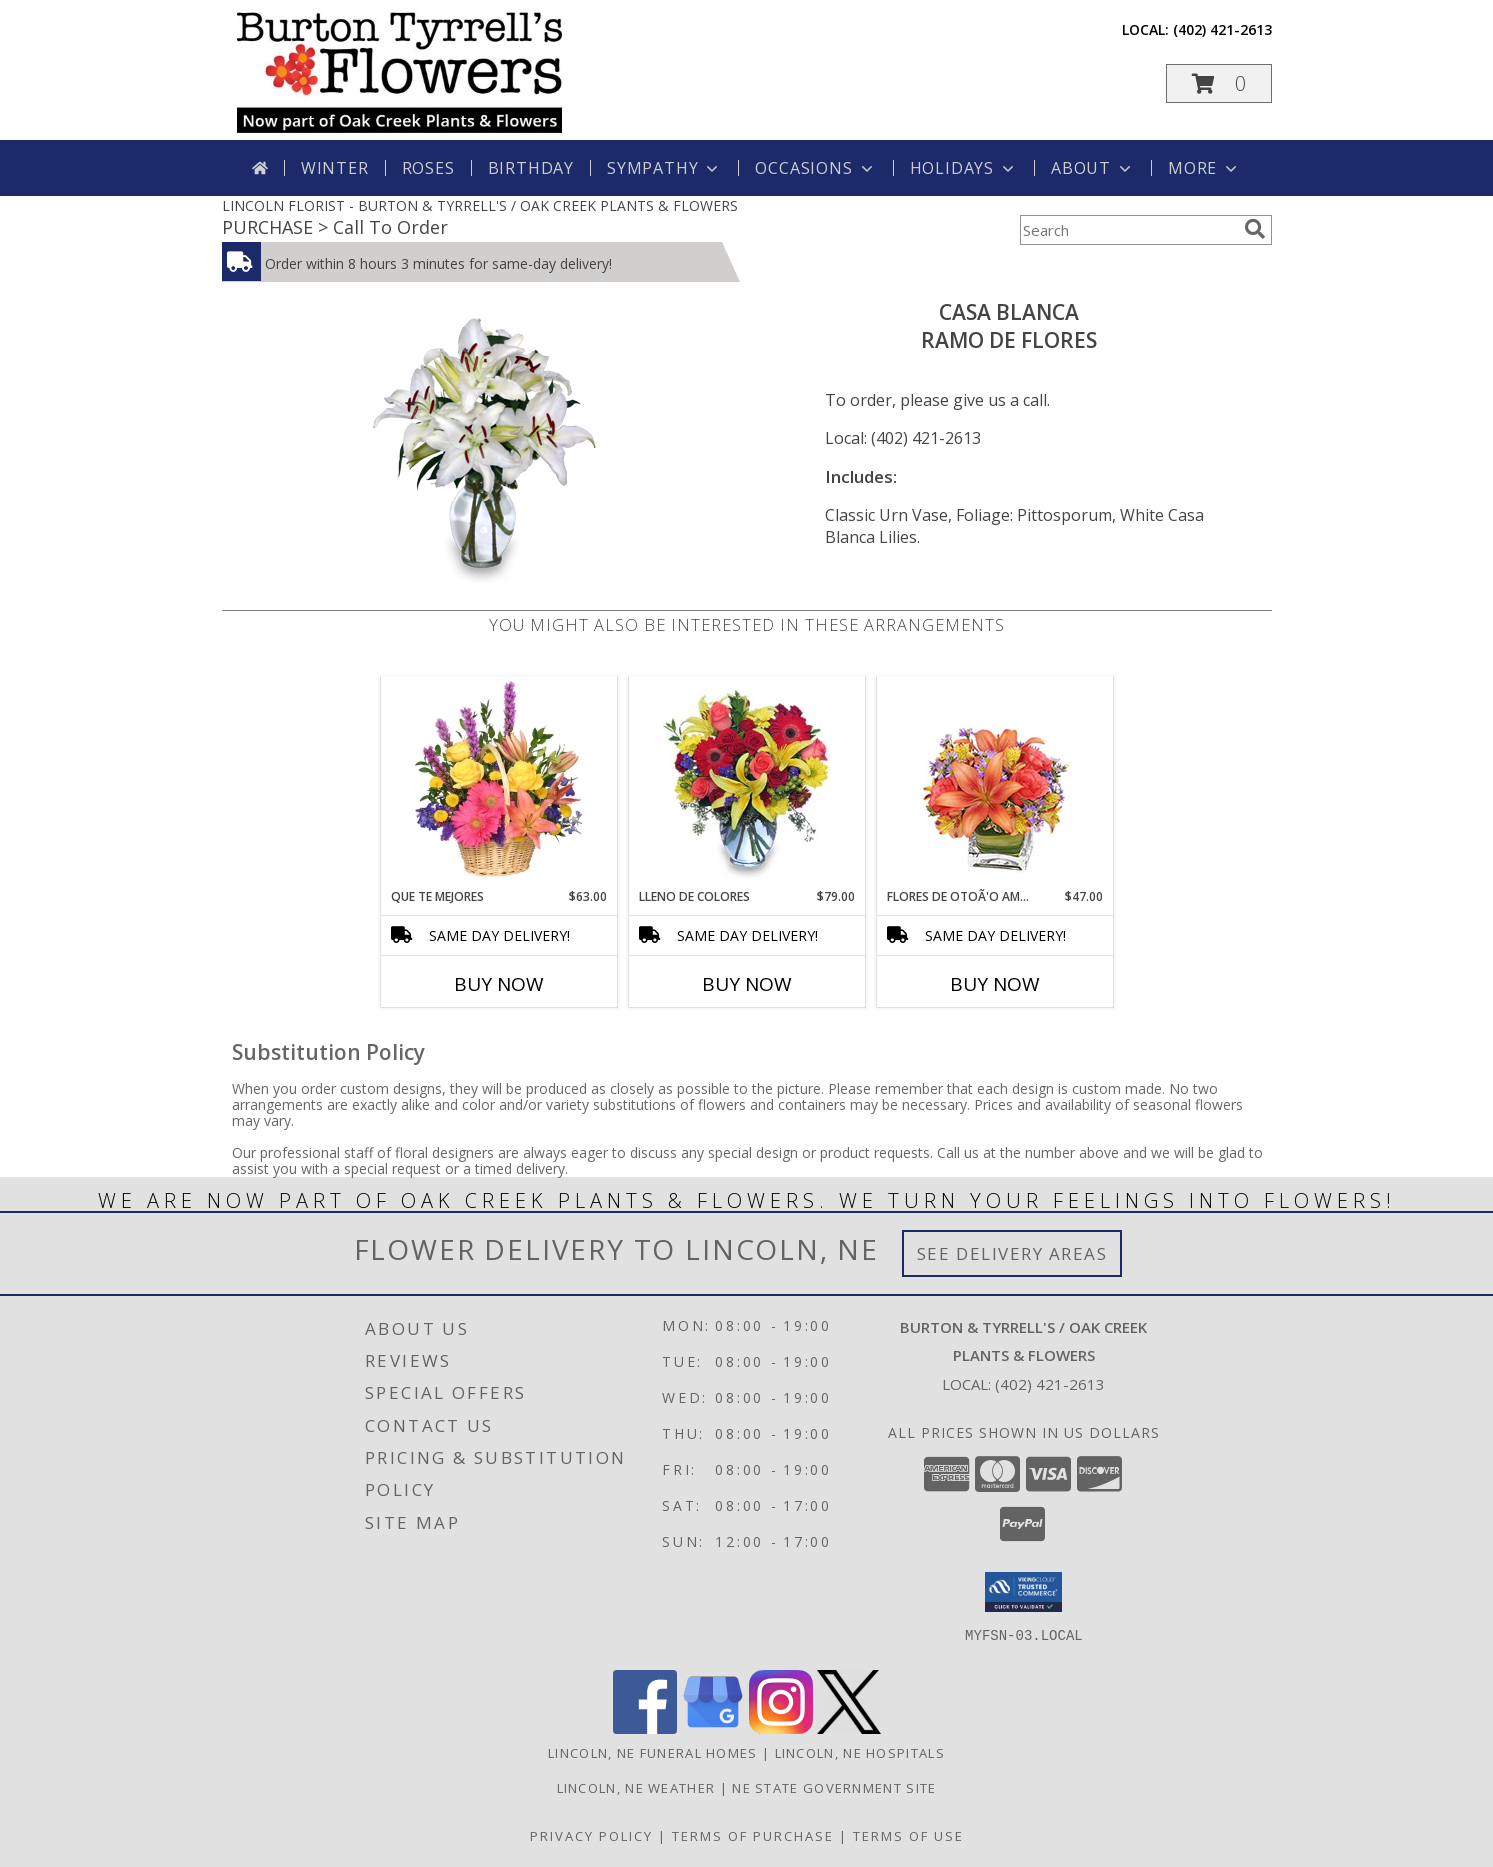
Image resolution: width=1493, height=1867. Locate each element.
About (1093, 168)
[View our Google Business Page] (713, 1728)
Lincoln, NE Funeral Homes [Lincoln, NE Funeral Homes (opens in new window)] (653, 1753)
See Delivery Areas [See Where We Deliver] (1012, 1253)
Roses (428, 168)
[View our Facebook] (645, 1728)
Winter (335, 168)
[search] (1255, 229)
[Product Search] (1128, 230)
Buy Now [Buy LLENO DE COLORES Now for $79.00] (747, 984)
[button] (1219, 83)
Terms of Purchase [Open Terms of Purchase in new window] (753, 1836)
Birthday (531, 168)
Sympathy (664, 168)
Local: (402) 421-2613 (903, 438)
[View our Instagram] (781, 1728)
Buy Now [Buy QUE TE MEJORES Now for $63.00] (499, 984)
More (1204, 168)
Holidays (964, 168)
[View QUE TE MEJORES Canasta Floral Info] (498, 782)
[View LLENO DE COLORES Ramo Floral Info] (746, 782)
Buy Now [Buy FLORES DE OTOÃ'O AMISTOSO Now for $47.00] (995, 984)
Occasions (815, 168)
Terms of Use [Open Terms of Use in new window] (908, 1836)
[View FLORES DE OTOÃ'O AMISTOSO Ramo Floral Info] (994, 782)
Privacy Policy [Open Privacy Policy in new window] (591, 1836)
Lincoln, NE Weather (636, 1788)
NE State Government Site (834, 1788)
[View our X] (849, 1728)
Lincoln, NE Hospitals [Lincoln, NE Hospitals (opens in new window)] (860, 1753)
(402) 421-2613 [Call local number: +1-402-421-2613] (1222, 29)
